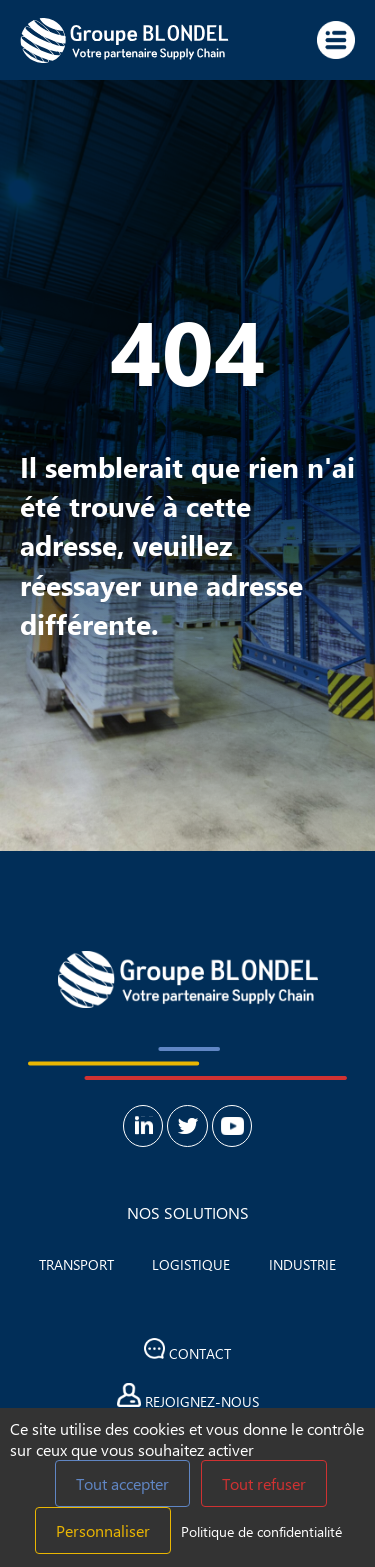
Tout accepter (122, 1483)
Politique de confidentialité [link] (261, 1531)
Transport (76, 1264)
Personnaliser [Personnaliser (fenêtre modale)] (103, 1530)
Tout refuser (264, 1483)
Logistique (191, 1264)
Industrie (302, 1264)
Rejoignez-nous (188, 1397)
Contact (187, 1350)
